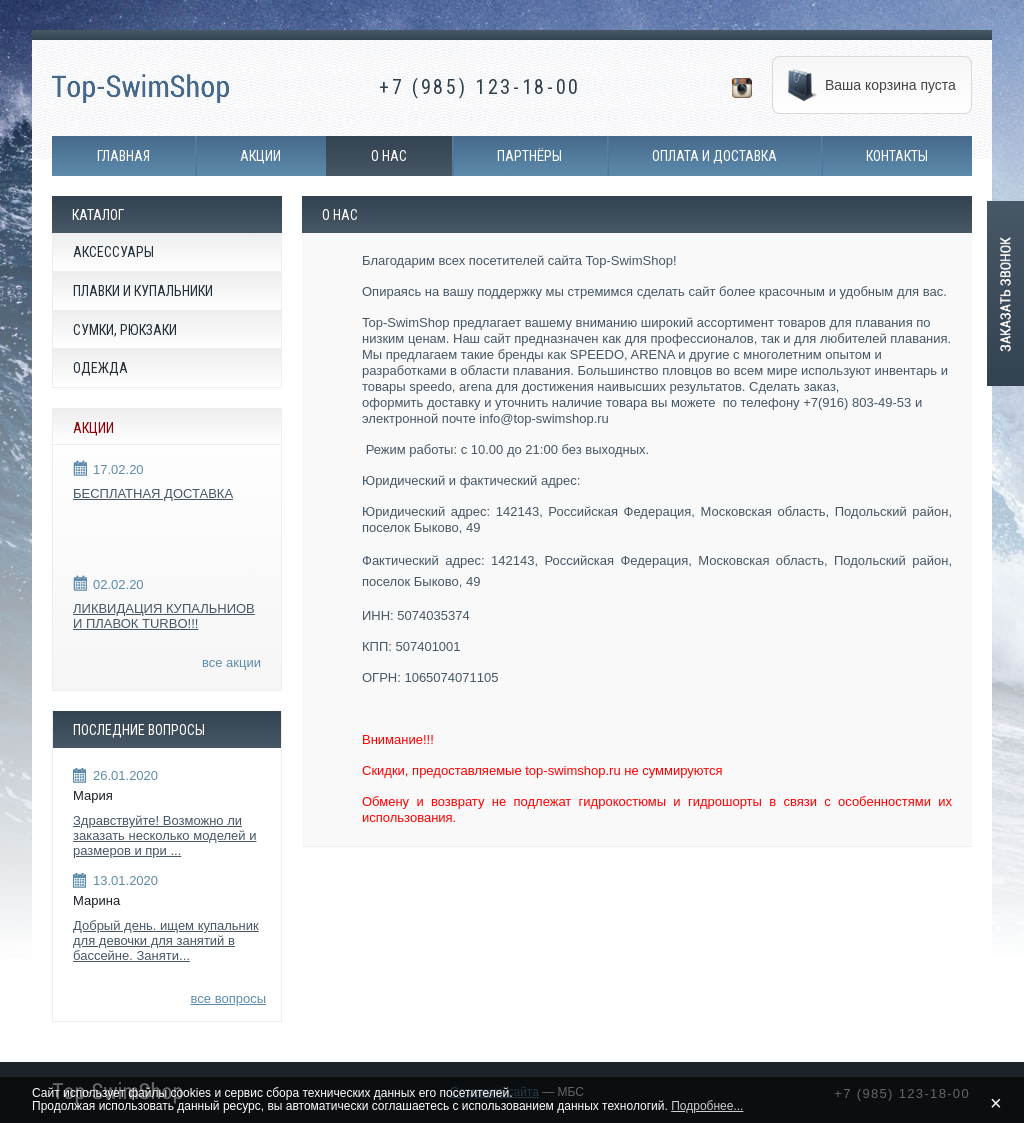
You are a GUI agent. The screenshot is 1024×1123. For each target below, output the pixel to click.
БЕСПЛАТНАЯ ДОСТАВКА (153, 493)
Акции (260, 156)
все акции (231, 662)
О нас (389, 156)
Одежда (100, 368)
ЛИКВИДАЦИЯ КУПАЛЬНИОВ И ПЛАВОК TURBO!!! (164, 616)
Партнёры (529, 156)
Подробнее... (707, 1106)
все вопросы (228, 998)
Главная (123, 156)
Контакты (897, 156)
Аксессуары (113, 252)
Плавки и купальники (143, 291)
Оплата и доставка (714, 156)
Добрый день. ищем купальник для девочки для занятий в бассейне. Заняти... (166, 940)
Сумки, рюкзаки (125, 330)
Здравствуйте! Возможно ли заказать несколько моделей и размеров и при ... (164, 835)
